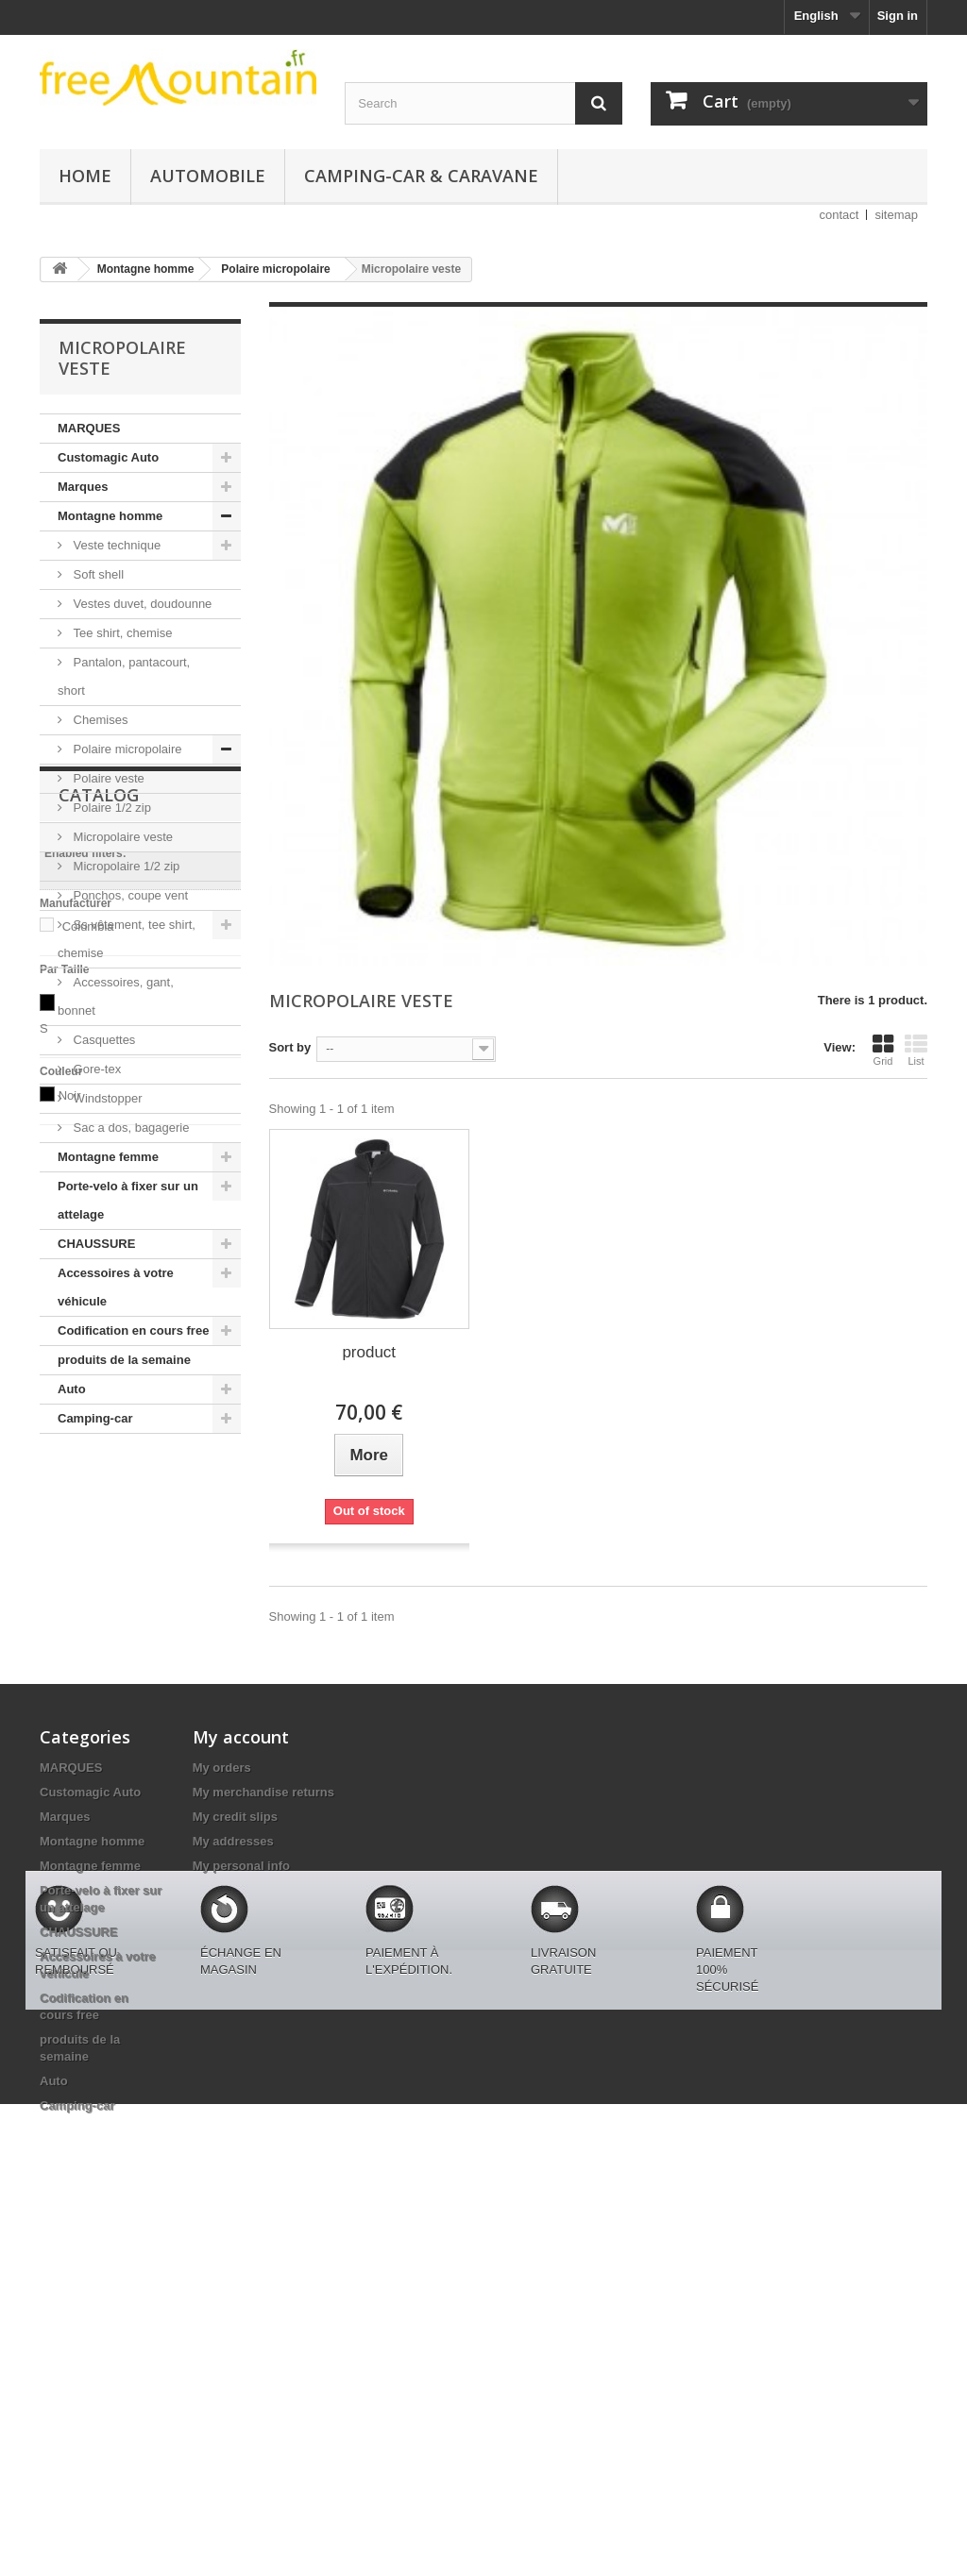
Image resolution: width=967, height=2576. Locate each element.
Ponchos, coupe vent (129, 895)
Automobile (207, 175)
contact (839, 215)
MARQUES (89, 428)
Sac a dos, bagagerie (129, 1127)
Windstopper (106, 1098)
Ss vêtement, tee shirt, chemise (126, 939)
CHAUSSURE (96, 1244)
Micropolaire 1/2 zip (124, 866)
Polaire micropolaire (126, 749)
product (369, 1352)
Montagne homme (110, 516)
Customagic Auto (108, 457)
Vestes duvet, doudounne (141, 604)
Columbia (88, 1622)
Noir (70, 1791)
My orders (222, 1980)
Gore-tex (95, 1069)
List (916, 1050)
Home (85, 175)
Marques (83, 487)
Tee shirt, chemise (121, 633)
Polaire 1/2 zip (110, 807)
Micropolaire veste (121, 837)
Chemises (98, 720)
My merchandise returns (263, 2004)
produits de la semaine (124, 1360)
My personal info (241, 2078)
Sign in (897, 15)
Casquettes (102, 1040)
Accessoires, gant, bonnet (116, 996)
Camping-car (95, 1418)
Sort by (290, 1047)
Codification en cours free (133, 1330)
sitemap (896, 215)
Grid (883, 1050)
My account (241, 1949)
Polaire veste (107, 778)
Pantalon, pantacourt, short (124, 676)
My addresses (233, 2053)
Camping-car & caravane (421, 175)
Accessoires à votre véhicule (116, 1287)
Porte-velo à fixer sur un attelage (128, 1200)
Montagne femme (108, 1157)
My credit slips (235, 2029)
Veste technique (115, 545)
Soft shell (97, 574)
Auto (72, 1389)
